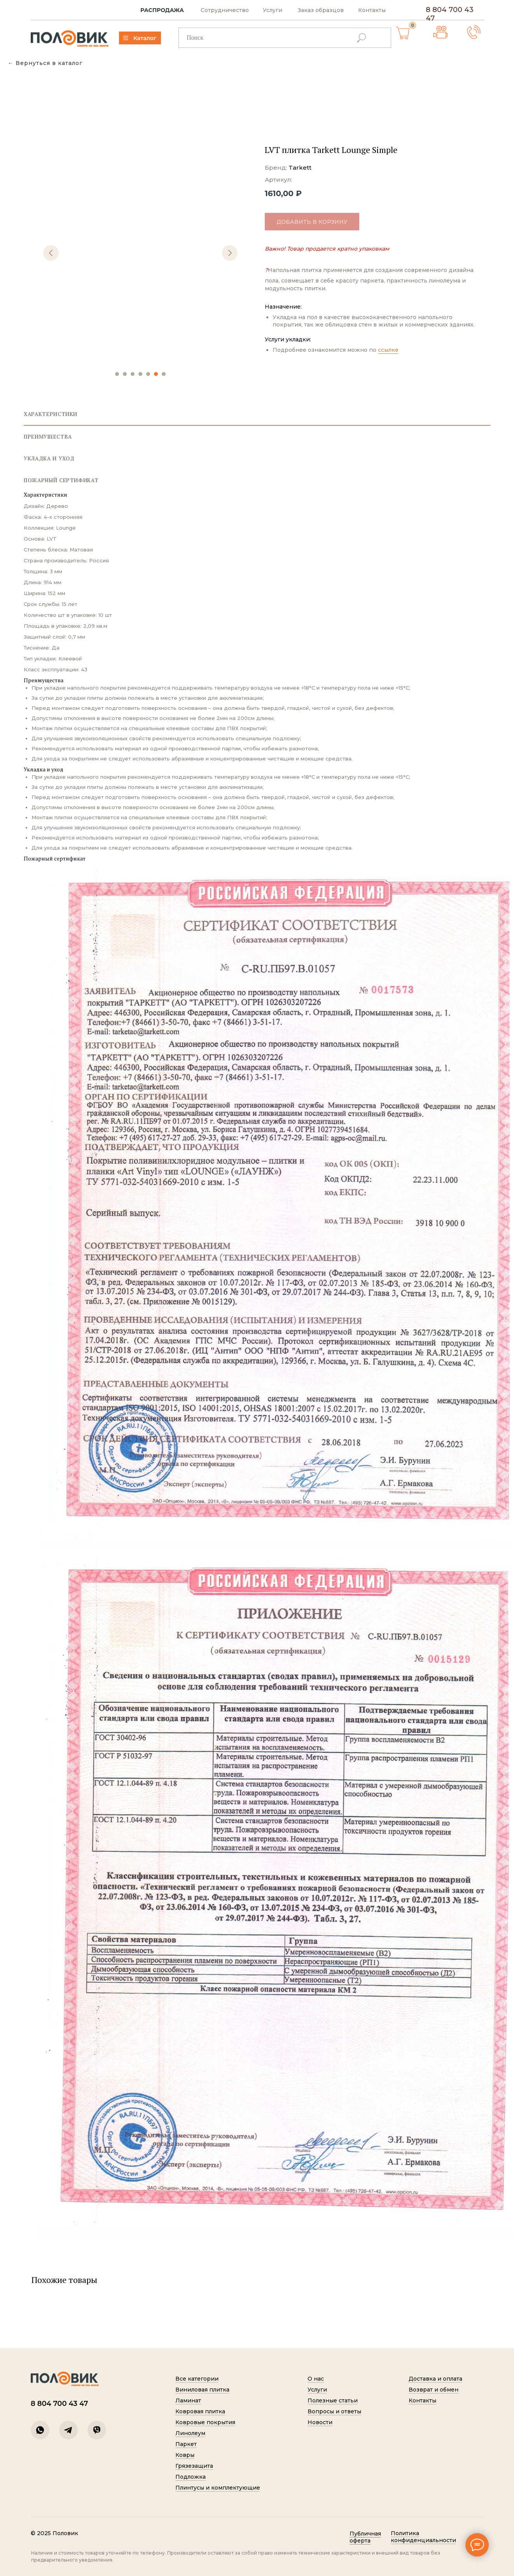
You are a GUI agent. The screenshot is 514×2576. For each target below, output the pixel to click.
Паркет (178, 2444)
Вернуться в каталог (49, 63)
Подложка (182, 2476)
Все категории (188, 2378)
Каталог (136, 38)
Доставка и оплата (427, 2378)
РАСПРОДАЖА (154, 10)
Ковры (176, 2454)
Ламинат (180, 2400)
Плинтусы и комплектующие (209, 2487)
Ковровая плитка (192, 2411)
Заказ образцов (313, 10)
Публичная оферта (357, 2537)
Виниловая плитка (194, 2389)
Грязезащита (186, 2465)
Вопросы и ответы (326, 2411)
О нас (307, 2378)
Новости (311, 2422)
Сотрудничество (216, 10)
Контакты (364, 10)
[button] (465, 32)
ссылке (388, 349)
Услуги (264, 10)
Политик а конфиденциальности (415, 2537)
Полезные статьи (324, 2400)
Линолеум (182, 2433)
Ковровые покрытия (197, 2422)
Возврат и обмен (425, 2389)
